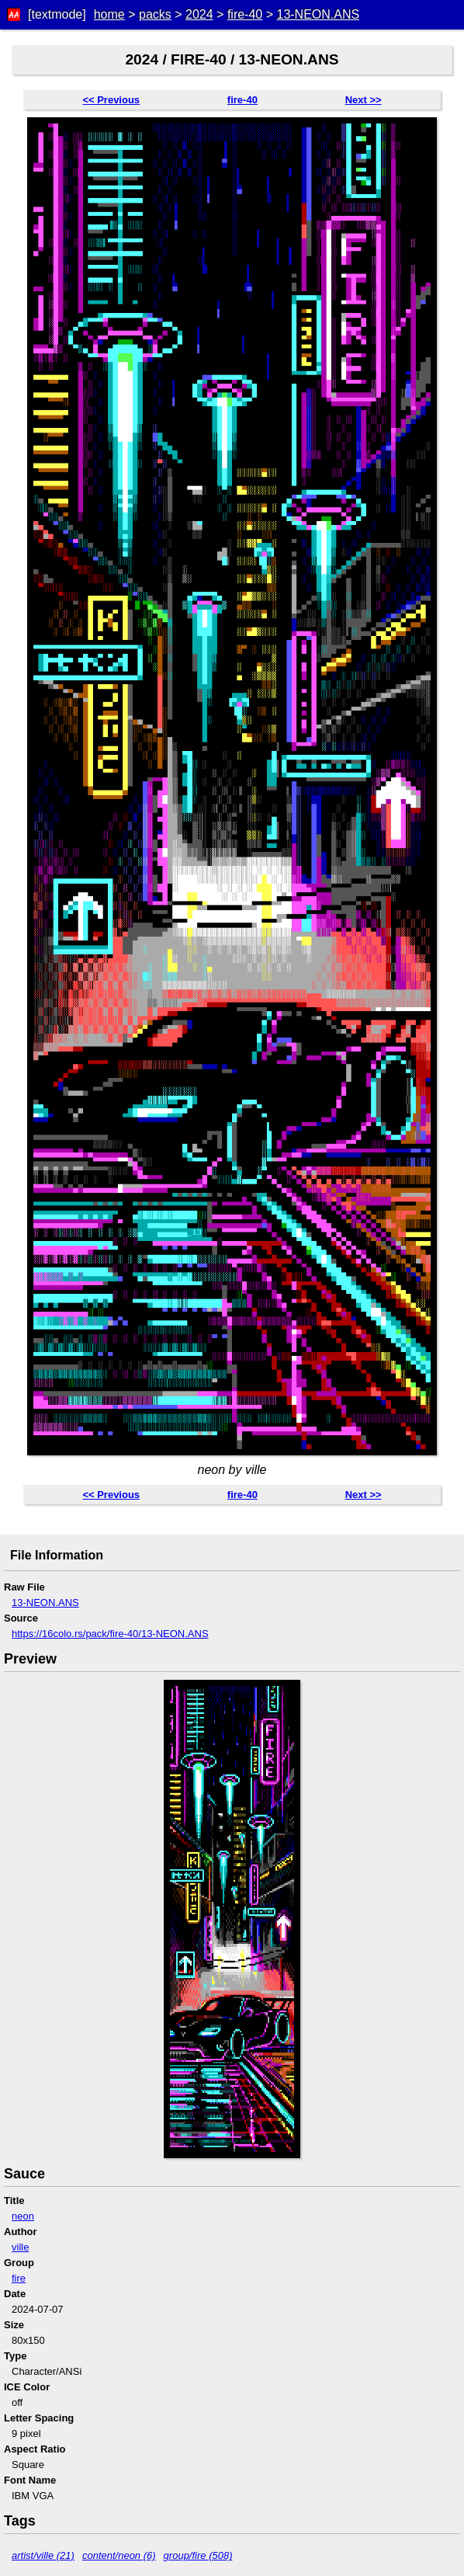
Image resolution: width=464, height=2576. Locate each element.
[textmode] (57, 14)
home (109, 14)
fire (19, 2278)
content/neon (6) (119, 2555)
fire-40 (244, 14)
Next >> (363, 100)
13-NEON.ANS (317, 14)
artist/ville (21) (43, 2555)
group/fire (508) (198, 2555)
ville (20, 2247)
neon (23, 2216)
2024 (199, 14)
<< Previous (111, 100)
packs (155, 14)
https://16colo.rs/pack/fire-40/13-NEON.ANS (110, 1633)
